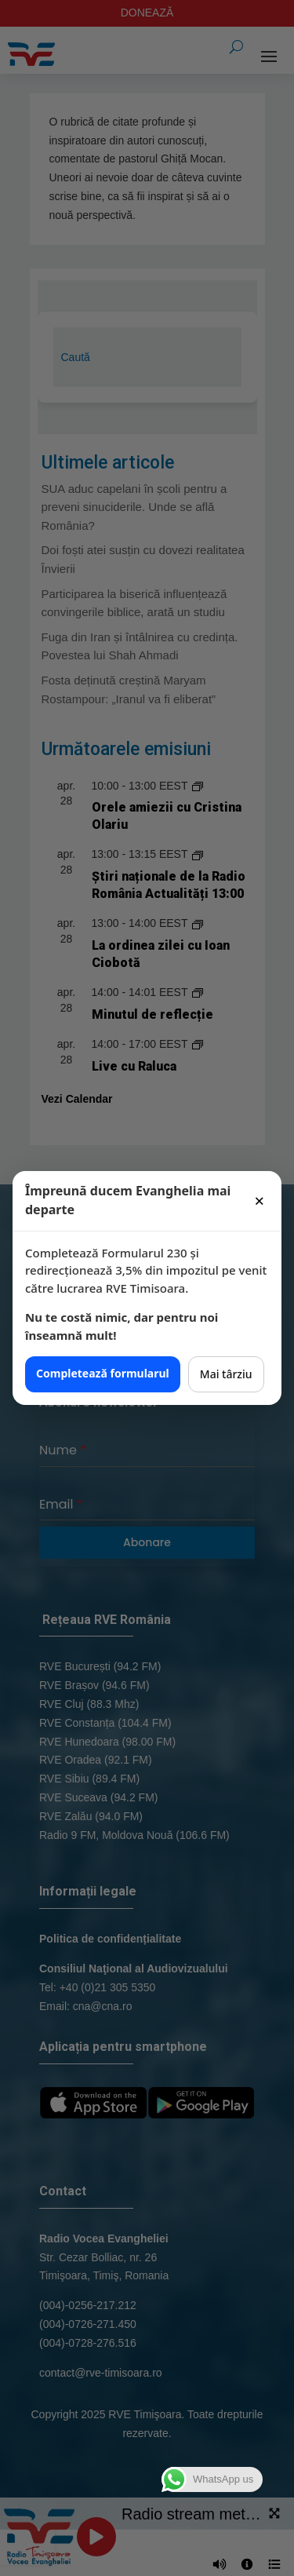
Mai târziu (226, 1373)
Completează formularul (102, 1373)
